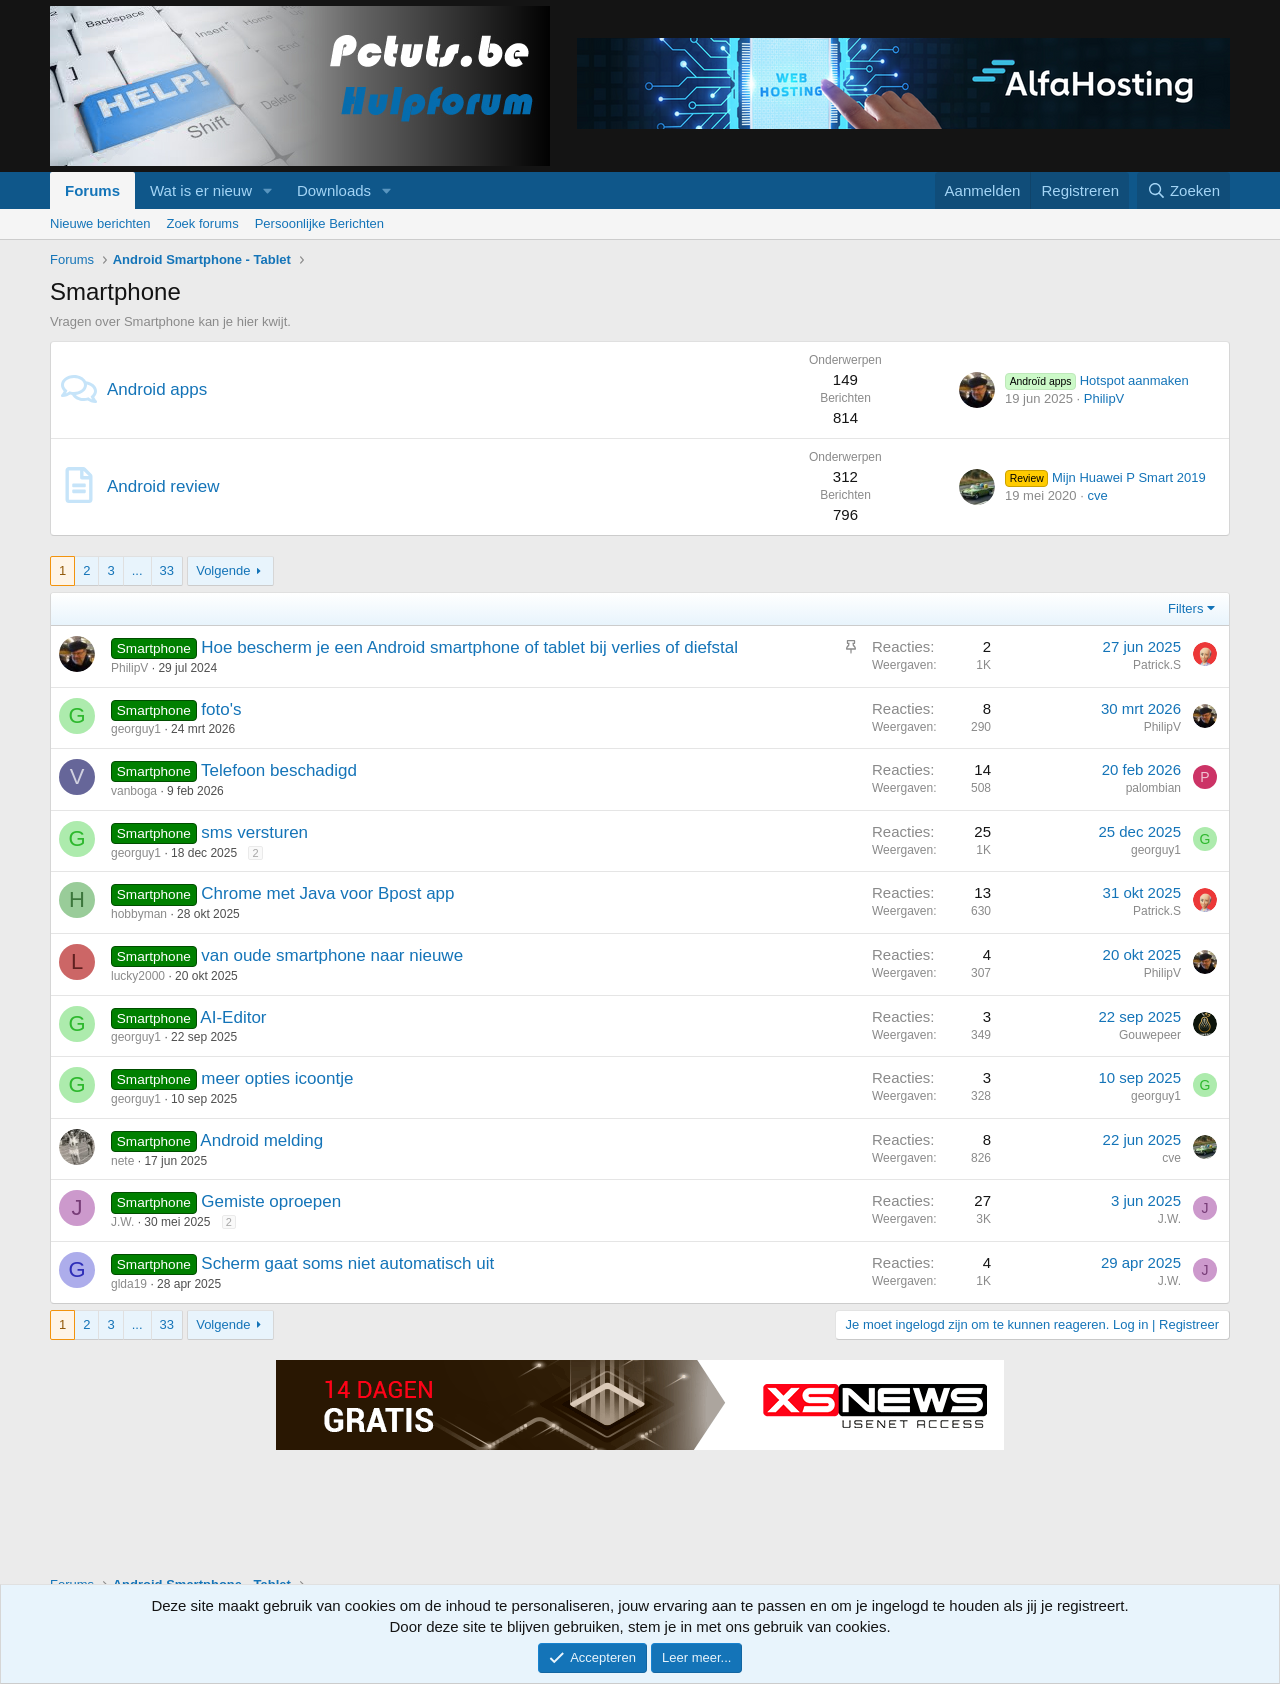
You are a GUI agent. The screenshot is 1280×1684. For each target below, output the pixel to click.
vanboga (134, 791)
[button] (268, 190)
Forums (92, 190)
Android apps (157, 389)
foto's (221, 709)
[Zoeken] (1184, 190)
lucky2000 (138, 976)
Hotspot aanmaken (1097, 380)
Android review (163, 486)
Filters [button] (1185, 608)
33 (167, 570)
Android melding (261, 1140)
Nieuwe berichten (100, 223)
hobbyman (139, 914)
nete (122, 1161)
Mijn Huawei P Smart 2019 (1105, 477)
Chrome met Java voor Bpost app (327, 893)
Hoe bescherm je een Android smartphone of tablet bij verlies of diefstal (469, 647)
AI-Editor (233, 1017)
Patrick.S (1157, 665)
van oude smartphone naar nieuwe (332, 955)
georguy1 (136, 729)
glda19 (129, 1284)
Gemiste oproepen (271, 1201)
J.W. (122, 1222)
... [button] (137, 570)
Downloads (334, 190)
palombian (1153, 788)
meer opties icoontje (277, 1078)
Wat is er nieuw (201, 190)
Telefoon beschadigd (279, 770)
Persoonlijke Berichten (319, 223)
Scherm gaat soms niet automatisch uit (347, 1263)
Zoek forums (202, 223)
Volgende (223, 570)
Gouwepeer (1150, 1035)
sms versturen (254, 832)
